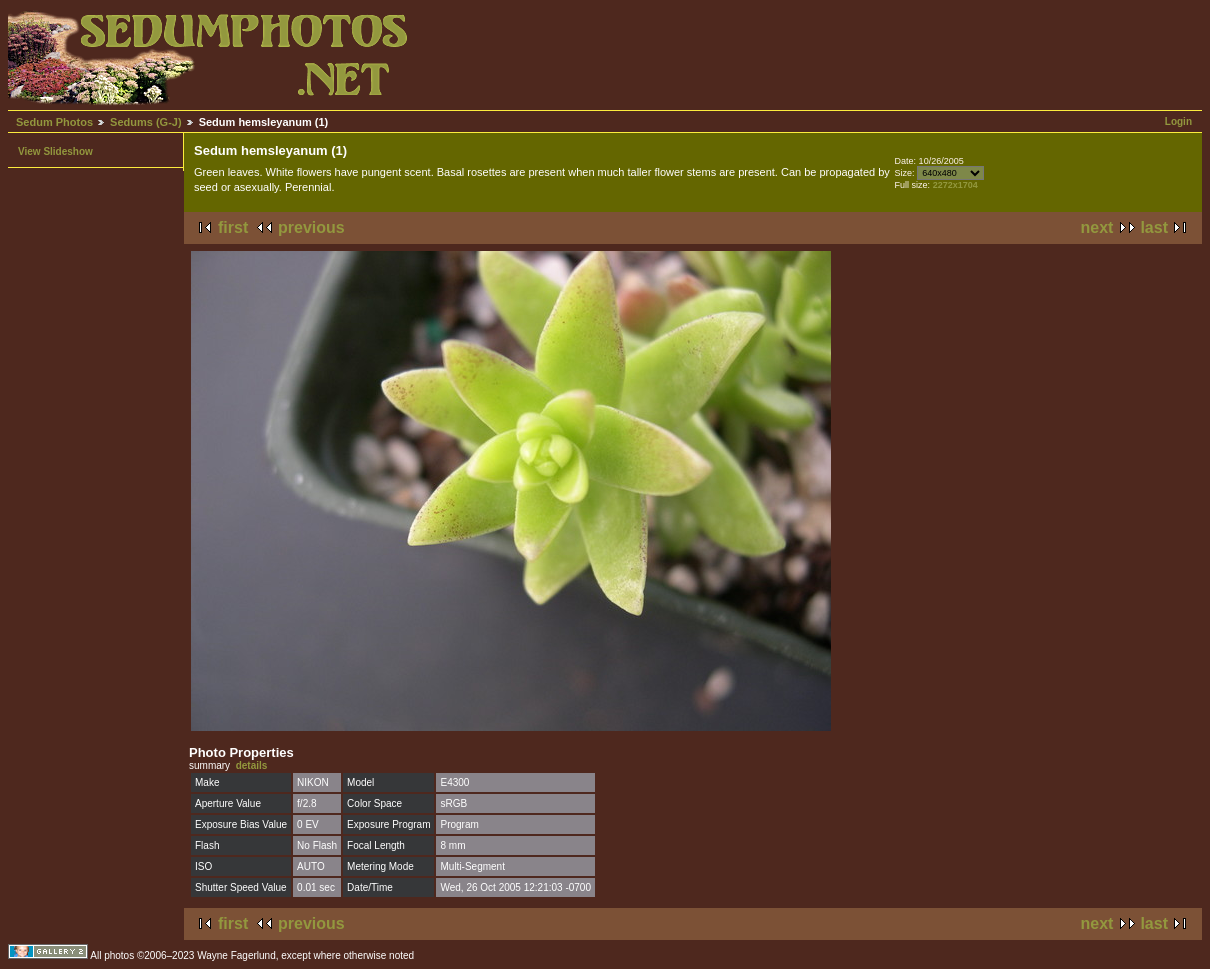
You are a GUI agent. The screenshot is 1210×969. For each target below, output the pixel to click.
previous (311, 227)
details (252, 765)
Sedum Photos (54, 122)
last (1154, 227)
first (233, 227)
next (1097, 227)
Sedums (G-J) (146, 122)
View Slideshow (55, 151)
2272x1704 (955, 185)
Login (1178, 121)
